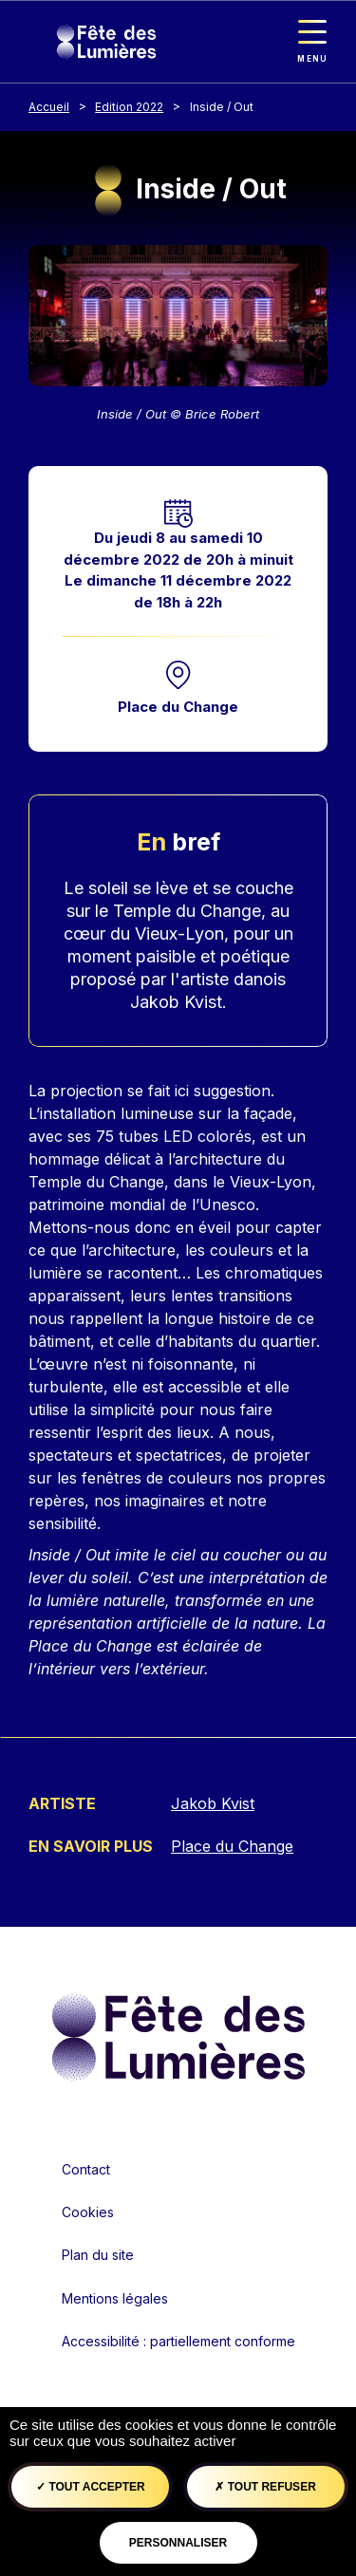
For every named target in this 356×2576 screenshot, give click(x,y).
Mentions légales (115, 2298)
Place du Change (178, 707)
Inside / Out (221, 107)
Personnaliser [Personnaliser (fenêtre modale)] (178, 2542)
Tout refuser (265, 2486)
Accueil (48, 107)
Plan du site (98, 2255)
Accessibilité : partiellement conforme (178, 2341)
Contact (86, 2169)
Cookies (88, 2212)
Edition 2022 (129, 107)
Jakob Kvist (212, 1803)
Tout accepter (90, 2486)
